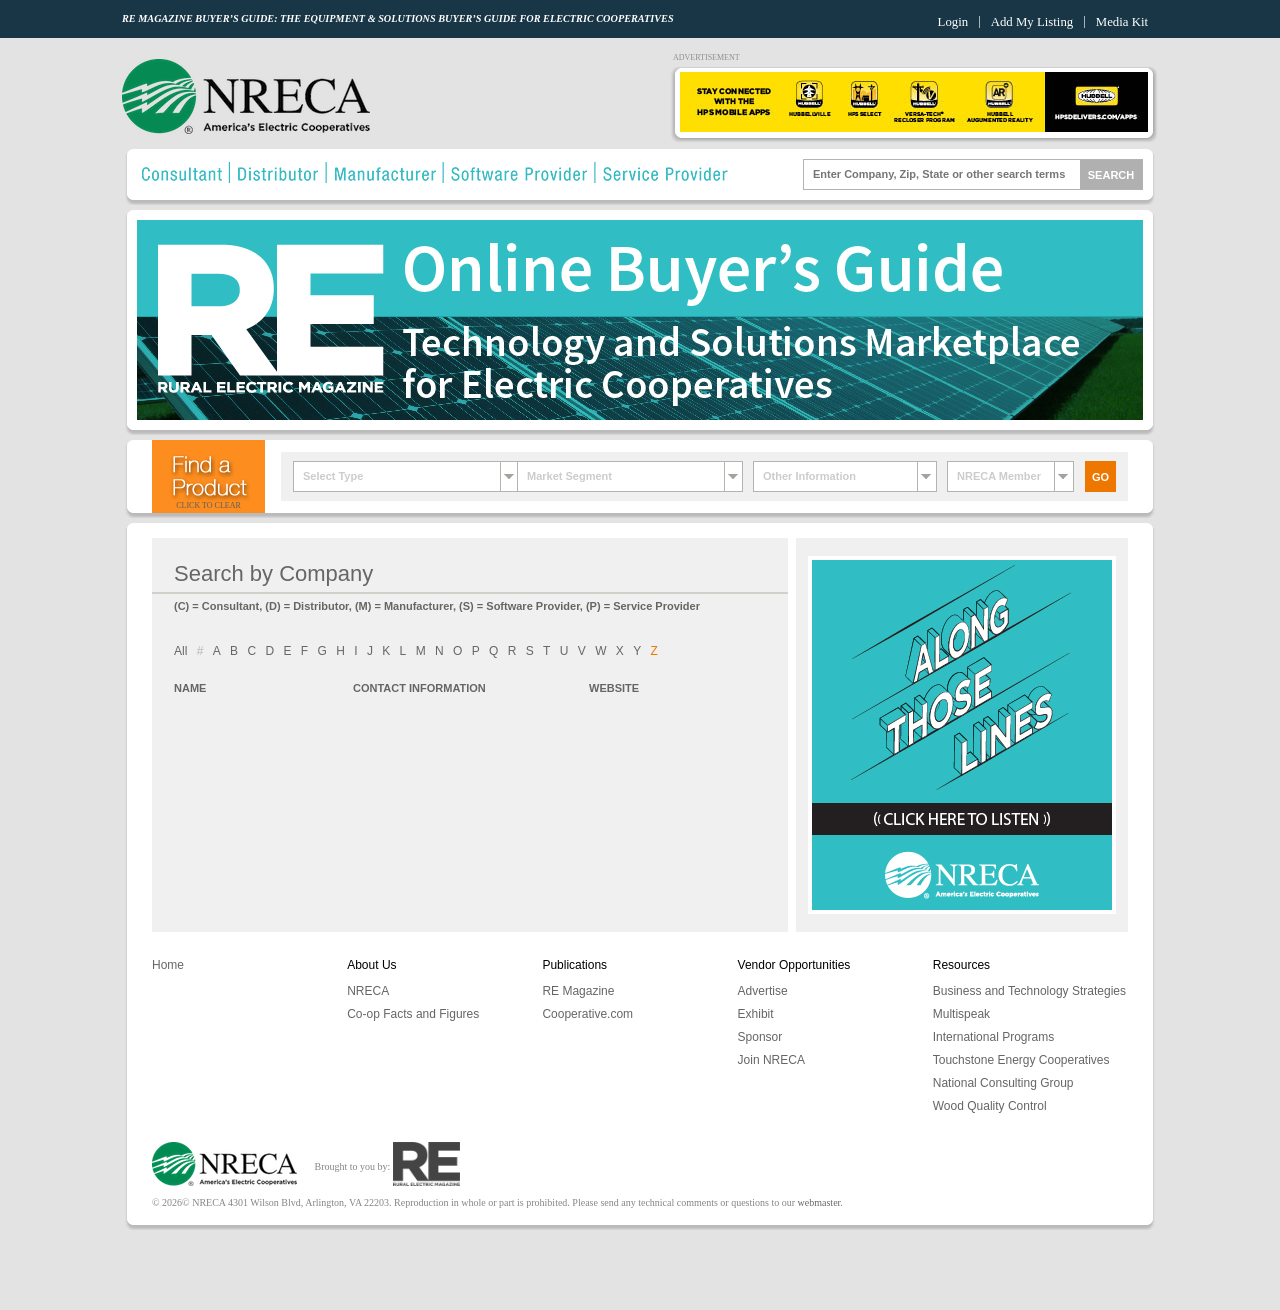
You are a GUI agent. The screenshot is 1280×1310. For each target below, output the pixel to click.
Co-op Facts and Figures (413, 1014)
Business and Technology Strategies (1029, 991)
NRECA (368, 991)
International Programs (993, 1037)
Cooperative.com (587, 1014)
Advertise (763, 991)
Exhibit (756, 1014)
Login (953, 22)
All (180, 651)
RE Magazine (578, 991)
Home (168, 965)
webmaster (819, 1202)
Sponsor (760, 1037)
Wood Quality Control (990, 1106)
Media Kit (1122, 22)
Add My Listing (1032, 22)
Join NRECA (771, 1060)
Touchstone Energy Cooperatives (1021, 1060)
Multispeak (961, 1014)
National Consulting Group (1003, 1083)
